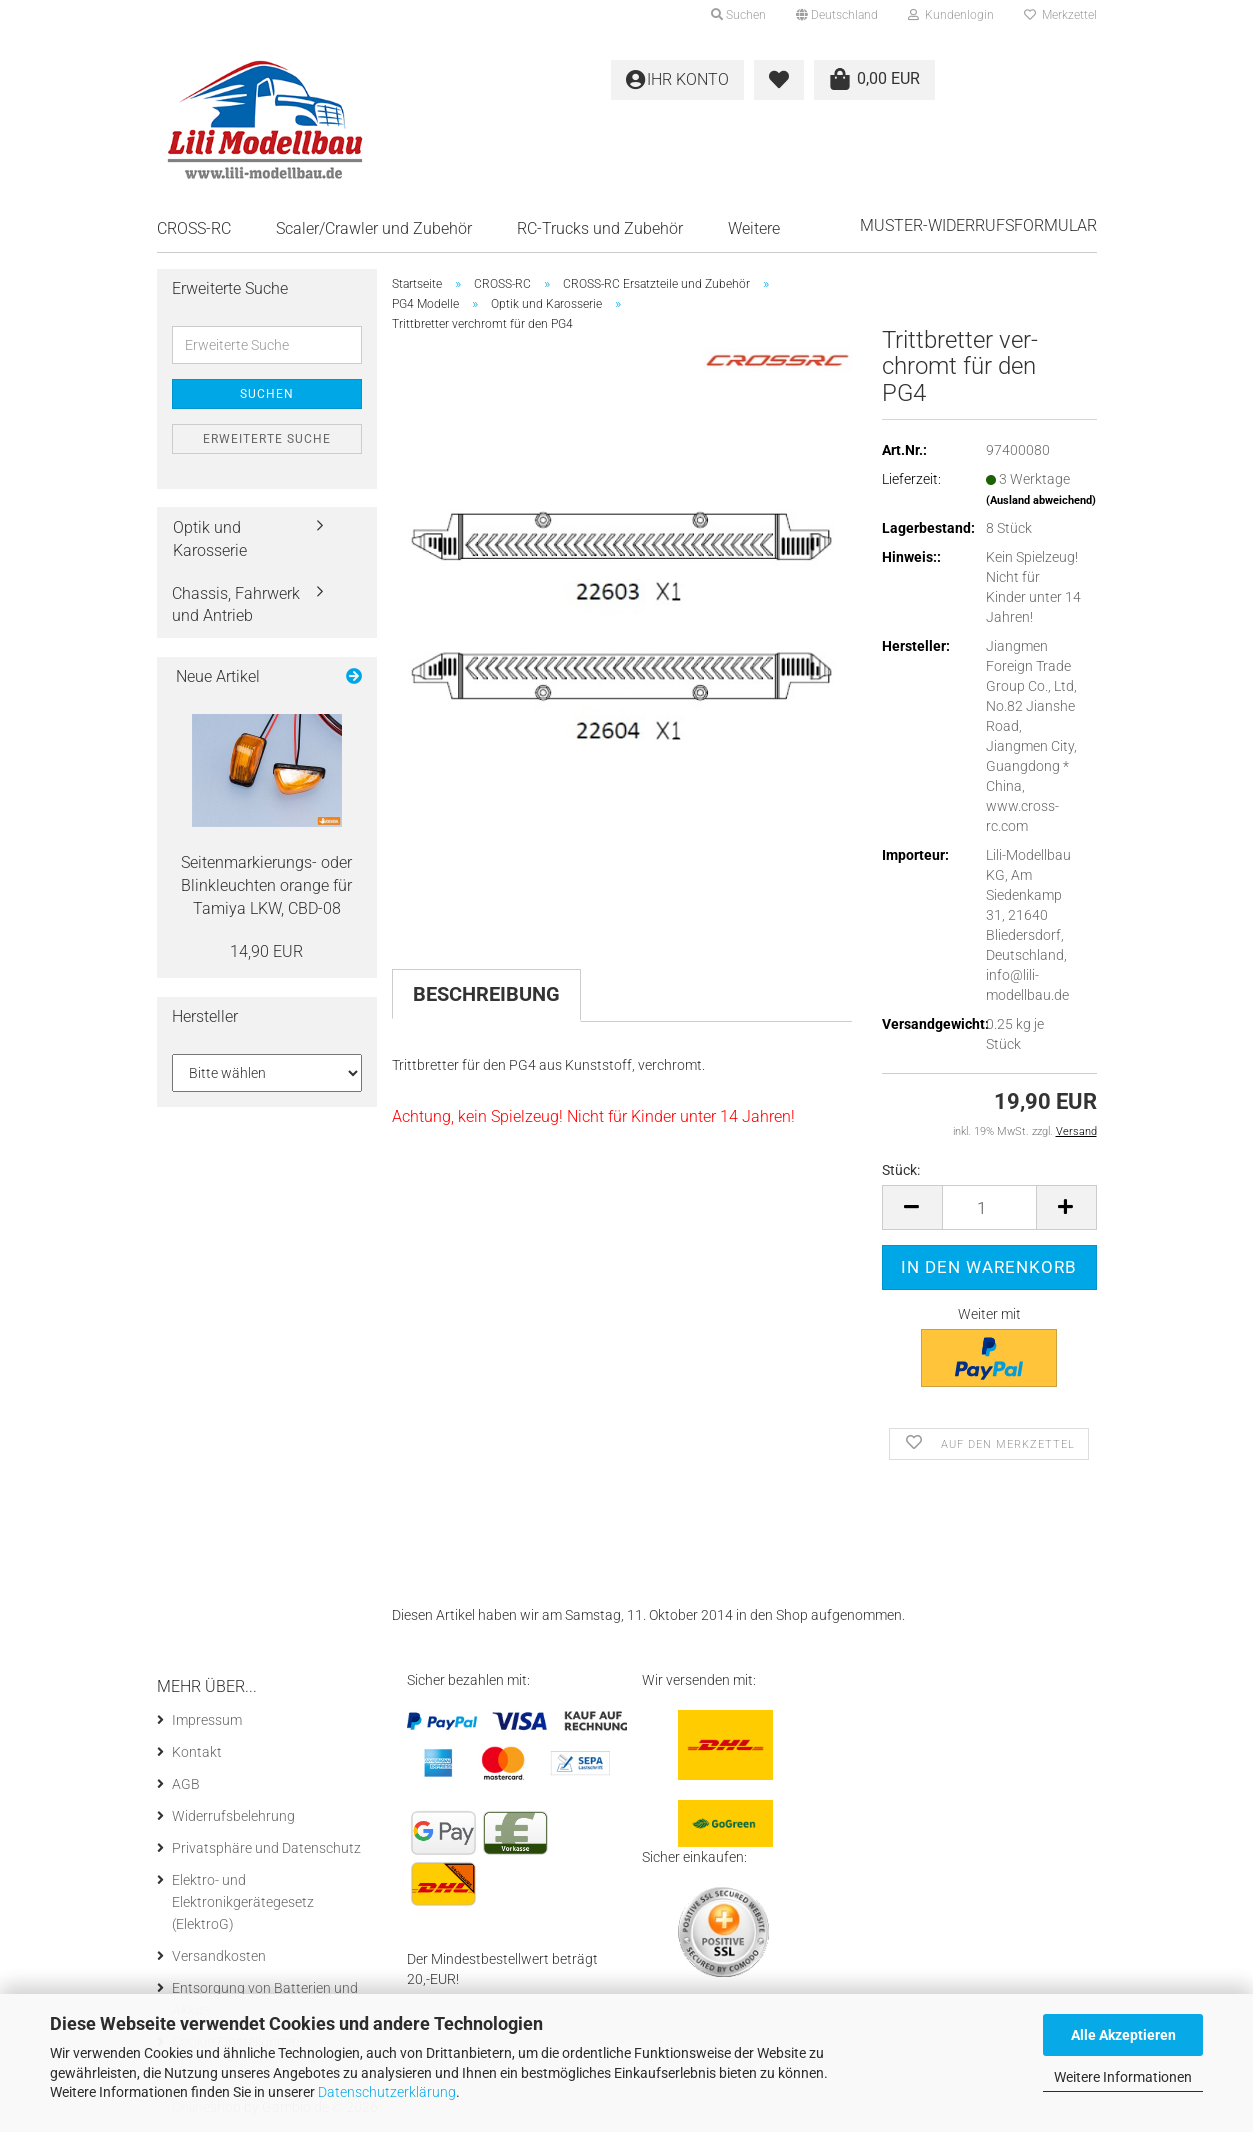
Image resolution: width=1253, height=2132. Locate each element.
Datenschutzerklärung (387, 2092)
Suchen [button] (738, 15)
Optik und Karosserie (210, 539)
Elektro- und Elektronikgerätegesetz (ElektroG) (243, 1902)
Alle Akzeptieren (1123, 2035)
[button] (837, 15)
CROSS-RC (194, 228)
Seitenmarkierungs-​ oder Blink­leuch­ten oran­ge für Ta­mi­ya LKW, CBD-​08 (266, 885)
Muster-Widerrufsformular (978, 225)
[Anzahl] (989, 1207)
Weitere (754, 228)
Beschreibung (486, 994)
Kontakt (197, 1752)
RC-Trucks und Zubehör (600, 228)
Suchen (267, 394)
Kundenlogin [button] (951, 15)
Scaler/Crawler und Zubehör (374, 228)
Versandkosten (219, 1956)
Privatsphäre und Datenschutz (266, 1848)
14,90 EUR (266, 951)
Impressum (207, 1720)
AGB (186, 1784)
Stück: (901, 1170)
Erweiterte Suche (267, 439)
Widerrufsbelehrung (233, 1816)
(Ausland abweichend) (1041, 500)
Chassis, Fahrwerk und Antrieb (236, 605)
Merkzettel (1060, 15)
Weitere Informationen (1123, 2077)
